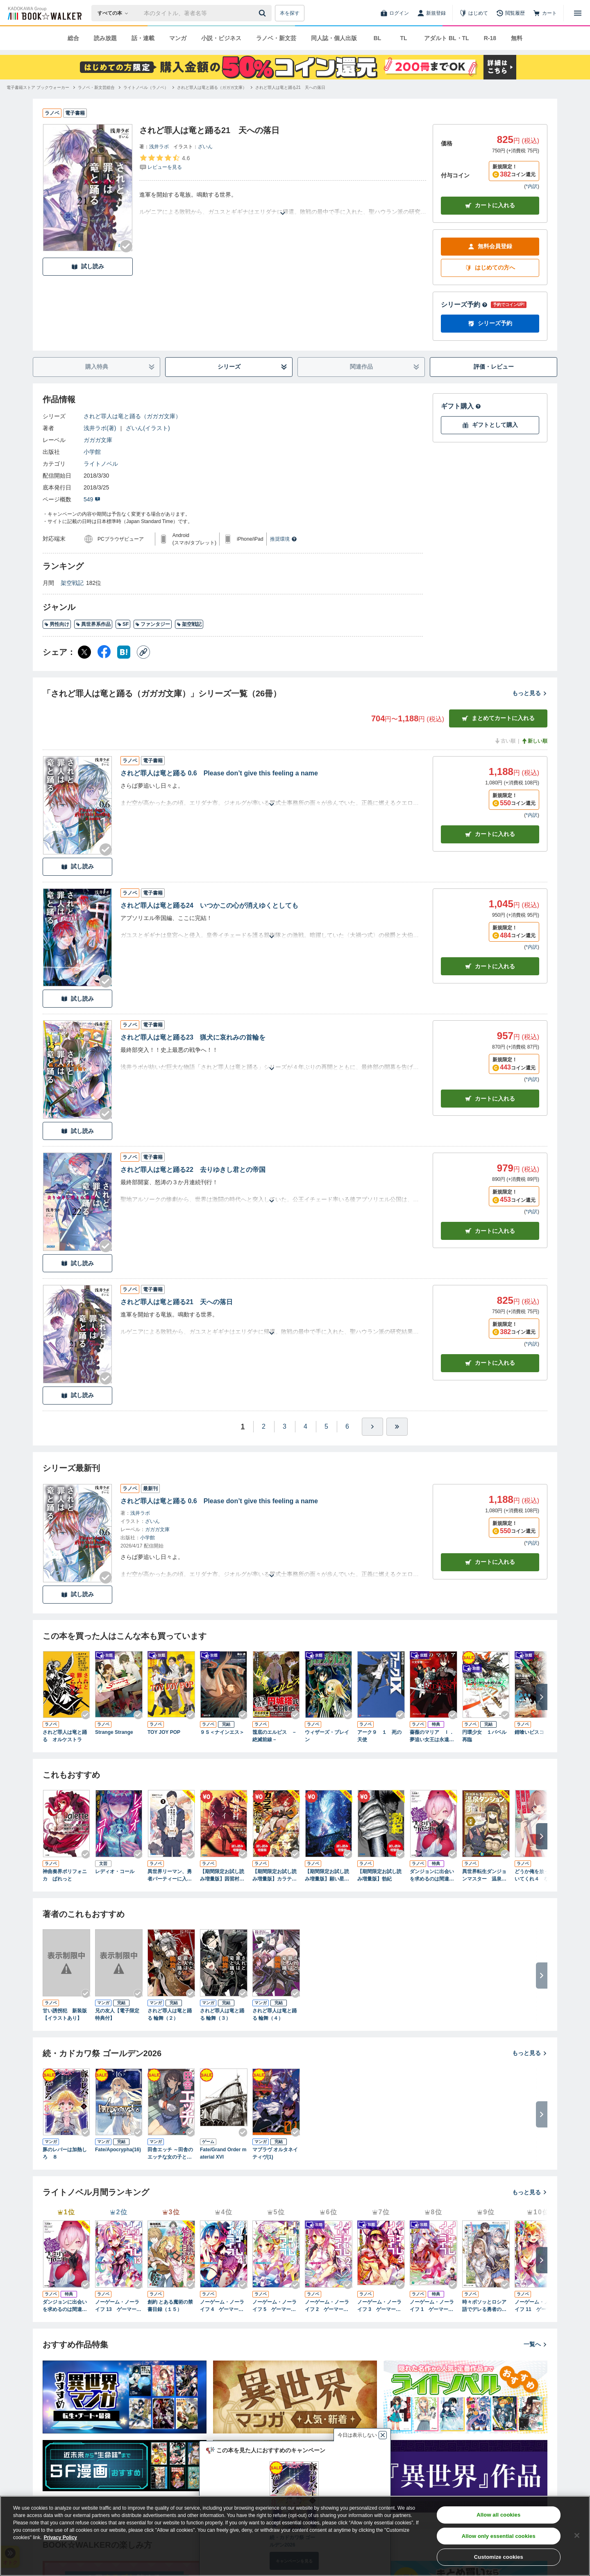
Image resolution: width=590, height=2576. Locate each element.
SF (123, 624)
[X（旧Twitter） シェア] (84, 652)
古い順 (504, 741)
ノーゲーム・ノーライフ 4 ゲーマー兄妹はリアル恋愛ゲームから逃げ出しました (222, 2306)
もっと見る (529, 693)
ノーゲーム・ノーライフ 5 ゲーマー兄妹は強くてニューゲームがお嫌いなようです (274, 2306)
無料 (516, 38)
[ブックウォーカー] (44, 13)
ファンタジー (152, 624)
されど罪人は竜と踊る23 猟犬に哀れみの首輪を (193, 1037)
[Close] (577, 2535)
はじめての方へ (490, 267)
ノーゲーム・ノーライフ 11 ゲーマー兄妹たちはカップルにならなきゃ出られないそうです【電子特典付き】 (538, 2306)
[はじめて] (474, 13)
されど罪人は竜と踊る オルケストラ (65, 1735)
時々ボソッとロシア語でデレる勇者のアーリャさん (484, 2306)
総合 (73, 38)
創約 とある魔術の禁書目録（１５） (170, 2305)
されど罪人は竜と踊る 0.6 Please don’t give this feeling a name (219, 773)
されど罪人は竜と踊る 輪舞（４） (274, 2014)
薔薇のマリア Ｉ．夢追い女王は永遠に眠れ (432, 1736)
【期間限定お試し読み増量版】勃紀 (379, 1875)
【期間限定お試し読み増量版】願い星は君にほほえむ (327, 1876)
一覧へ (535, 2344)
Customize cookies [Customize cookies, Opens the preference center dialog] (498, 2557)
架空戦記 (72, 583)
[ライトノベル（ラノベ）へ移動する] (145, 87)
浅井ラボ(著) (100, 428)
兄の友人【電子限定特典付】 (117, 2014)
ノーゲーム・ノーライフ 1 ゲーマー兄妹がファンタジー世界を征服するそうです (432, 2306)
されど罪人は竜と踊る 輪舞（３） (222, 2014)
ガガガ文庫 (98, 440)
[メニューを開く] (578, 13)
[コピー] (143, 652)
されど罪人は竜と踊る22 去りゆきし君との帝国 (193, 1169)
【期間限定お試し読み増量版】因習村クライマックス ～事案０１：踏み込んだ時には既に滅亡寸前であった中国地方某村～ (222, 1876)
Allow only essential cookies (499, 2536)
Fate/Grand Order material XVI (223, 2153)
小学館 (92, 452)
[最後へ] (397, 1427)
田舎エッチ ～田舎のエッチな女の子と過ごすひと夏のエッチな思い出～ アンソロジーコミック (170, 2154)
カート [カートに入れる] (490, 834)
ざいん (205, 147)
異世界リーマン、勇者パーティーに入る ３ (170, 1876)
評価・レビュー (494, 366)
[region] (295, 2536)
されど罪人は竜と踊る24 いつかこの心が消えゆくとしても (209, 905)
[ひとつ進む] (372, 1427)
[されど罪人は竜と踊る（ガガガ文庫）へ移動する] (212, 87)
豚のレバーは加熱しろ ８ (65, 2153)
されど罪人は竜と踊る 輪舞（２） (170, 2014)
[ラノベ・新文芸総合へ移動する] (96, 87)
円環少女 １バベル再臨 (484, 1735)
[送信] (263, 13)
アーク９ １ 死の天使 (379, 1735)
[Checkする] (126, 246)
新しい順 (534, 741)
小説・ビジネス (221, 38)
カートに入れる (490, 205)
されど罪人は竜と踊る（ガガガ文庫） (132, 416)
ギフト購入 (461, 406)
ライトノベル (101, 463)
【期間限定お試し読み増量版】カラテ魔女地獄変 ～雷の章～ (274, 1876)
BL (377, 38)
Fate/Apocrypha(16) (118, 2149)
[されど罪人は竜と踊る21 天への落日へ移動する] (290, 87)
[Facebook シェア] (104, 652)
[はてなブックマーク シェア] (124, 652)
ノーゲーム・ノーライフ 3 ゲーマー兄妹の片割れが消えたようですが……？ (379, 2306)
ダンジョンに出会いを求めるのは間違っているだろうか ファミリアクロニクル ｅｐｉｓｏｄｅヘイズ (433, 1876)
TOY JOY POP (164, 1732)
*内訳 (532, 186)
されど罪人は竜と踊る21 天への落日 (176, 1301)
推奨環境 (283, 539)
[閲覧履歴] (510, 13)
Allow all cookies (498, 2515)
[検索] (263, 13)
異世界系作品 (93, 624)
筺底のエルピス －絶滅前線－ (274, 1735)
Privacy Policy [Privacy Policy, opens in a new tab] (60, 2537)
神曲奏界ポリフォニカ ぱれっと (65, 1875)
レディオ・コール (114, 1871)
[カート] (544, 13)
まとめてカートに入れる (498, 718)
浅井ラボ (159, 147)
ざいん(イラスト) (148, 428)
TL (403, 38)
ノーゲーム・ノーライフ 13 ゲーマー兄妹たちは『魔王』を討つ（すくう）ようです (118, 2306)
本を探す (290, 13)
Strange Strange (114, 1732)
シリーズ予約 (464, 304)
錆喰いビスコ (529, 1732)
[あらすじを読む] (282, 203)
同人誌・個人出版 (334, 38)
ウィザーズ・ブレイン (327, 1735)
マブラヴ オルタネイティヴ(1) (275, 2153)
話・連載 (143, 38)
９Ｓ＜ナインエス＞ (222, 1732)
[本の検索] (115, 13)
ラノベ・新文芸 (276, 38)
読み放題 (105, 38)
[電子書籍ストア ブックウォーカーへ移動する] (38, 87)
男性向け (56, 624)
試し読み (87, 266)
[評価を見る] (164, 162)
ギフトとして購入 (490, 424)
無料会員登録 (490, 246)
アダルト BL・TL (446, 38)
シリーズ (253, 366)
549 (92, 499)
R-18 (490, 38)
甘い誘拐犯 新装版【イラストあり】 (65, 2014)
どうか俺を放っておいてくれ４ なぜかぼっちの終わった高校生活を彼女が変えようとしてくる (537, 1876)
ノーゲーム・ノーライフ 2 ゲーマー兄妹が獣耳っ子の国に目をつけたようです (327, 2306)
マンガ (177, 38)
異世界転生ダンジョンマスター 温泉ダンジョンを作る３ (484, 1876)
